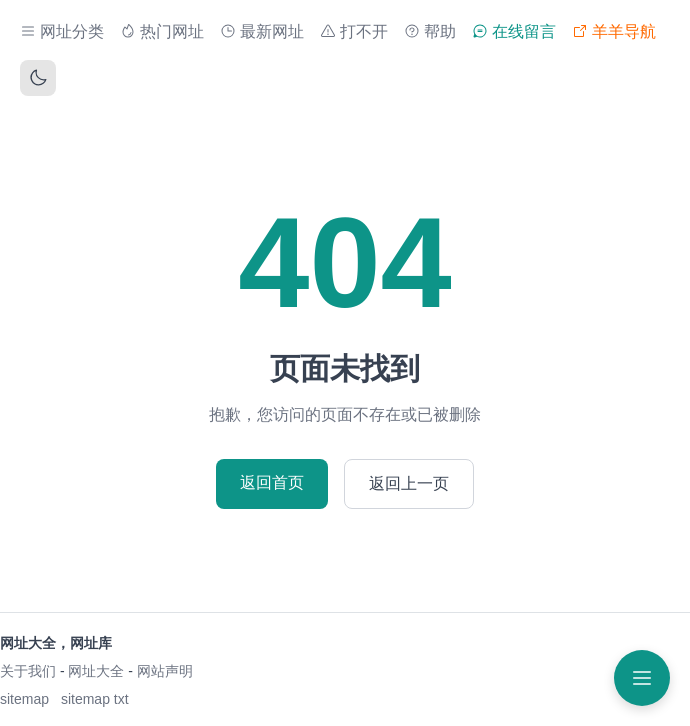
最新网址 (262, 31)
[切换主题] (38, 78)
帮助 (430, 31)
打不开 (354, 31)
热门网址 (162, 31)
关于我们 (28, 671)
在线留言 (514, 31)
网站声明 (165, 671)
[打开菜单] (642, 678)
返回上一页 (409, 483)
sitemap (24, 699)
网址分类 (62, 31)
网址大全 (96, 671)
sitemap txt (95, 699)
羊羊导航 (614, 31)
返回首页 (272, 482)
